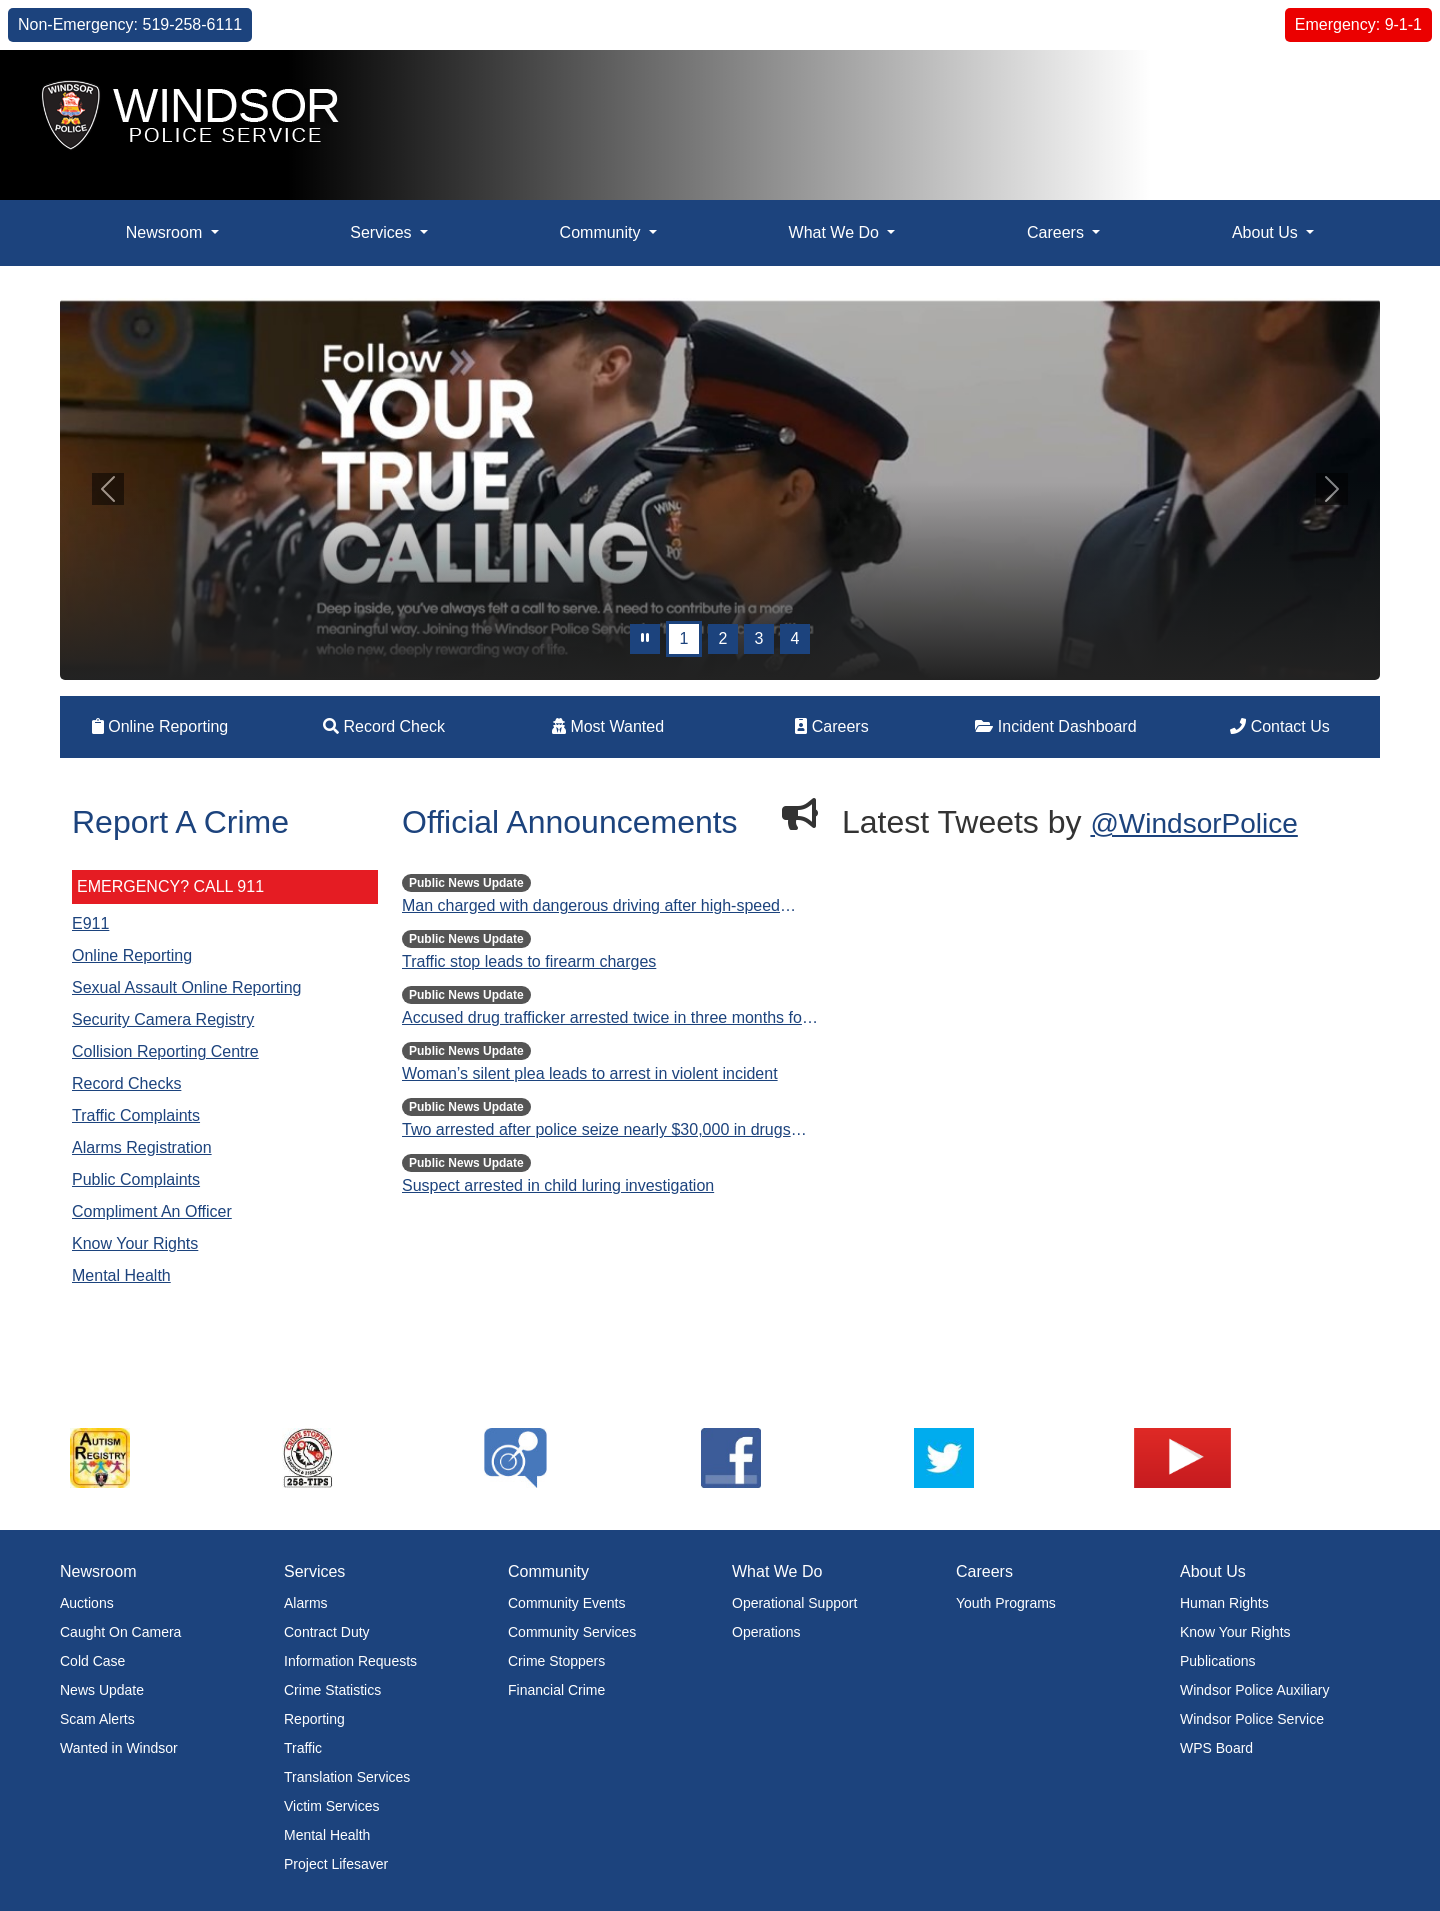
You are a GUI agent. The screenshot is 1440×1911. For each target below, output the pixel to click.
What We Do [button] (836, 232)
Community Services (572, 1632)
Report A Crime (180, 822)
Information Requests (350, 1661)
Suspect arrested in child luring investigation (558, 1185)
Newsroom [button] (166, 232)
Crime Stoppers (556, 1661)
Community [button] (602, 232)
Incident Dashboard (1055, 726)
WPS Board (1216, 1748)
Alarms (306, 1603)
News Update (102, 1690)
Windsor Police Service (1252, 1719)
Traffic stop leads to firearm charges (529, 961)
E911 (90, 923)
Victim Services (331, 1806)
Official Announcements (570, 822)
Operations (766, 1632)
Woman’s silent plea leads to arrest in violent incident (590, 1073)
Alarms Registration (142, 1147)
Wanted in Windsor (119, 1748)
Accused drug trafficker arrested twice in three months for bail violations (604, 1019)
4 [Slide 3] (795, 638)
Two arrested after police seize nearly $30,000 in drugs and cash (596, 1131)
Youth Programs (1006, 1603)
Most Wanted (608, 726)
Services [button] (383, 232)
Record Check (384, 726)
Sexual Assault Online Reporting (186, 987)
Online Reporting (160, 726)
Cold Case (92, 1661)
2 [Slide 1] (723, 638)
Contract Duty (327, 1632)
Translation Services (347, 1777)
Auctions (87, 1603)
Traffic (303, 1748)
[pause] (645, 639)
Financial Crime (556, 1690)
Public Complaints (136, 1179)
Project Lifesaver (336, 1864)
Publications (1218, 1661)
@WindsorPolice (1193, 823)
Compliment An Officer (152, 1211)
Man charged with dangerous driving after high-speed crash (591, 907)
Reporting (314, 1719)
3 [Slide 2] (759, 638)
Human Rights (1224, 1603)
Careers (831, 726)
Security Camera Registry (163, 1019)
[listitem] (167, 1458)
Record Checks (126, 1083)
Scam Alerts (97, 1719)
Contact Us (1280, 726)
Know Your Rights (135, 1243)
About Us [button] (1267, 232)
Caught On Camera (120, 1632)
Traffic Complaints (136, 1115)
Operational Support (794, 1603)
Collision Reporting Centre (165, 1051)
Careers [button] (1057, 232)
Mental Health (121, 1275)
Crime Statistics (332, 1690)
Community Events (566, 1603)
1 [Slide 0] (684, 638)
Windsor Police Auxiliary (1254, 1690)
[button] (1375, 98)
